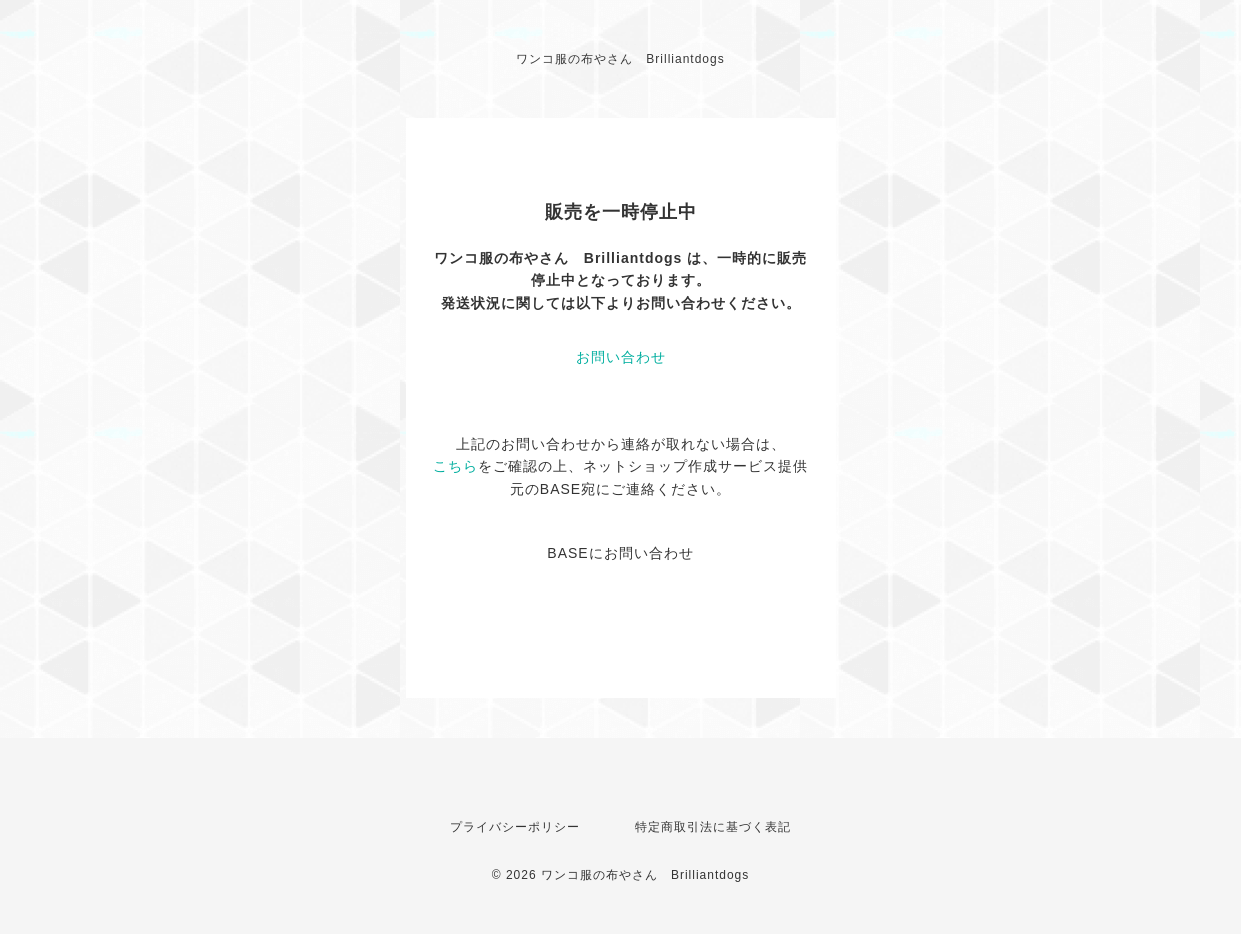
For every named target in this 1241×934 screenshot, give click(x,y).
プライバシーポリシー (515, 827)
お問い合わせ (621, 357)
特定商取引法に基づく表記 (713, 827)
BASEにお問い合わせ (620, 553)
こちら (455, 466)
